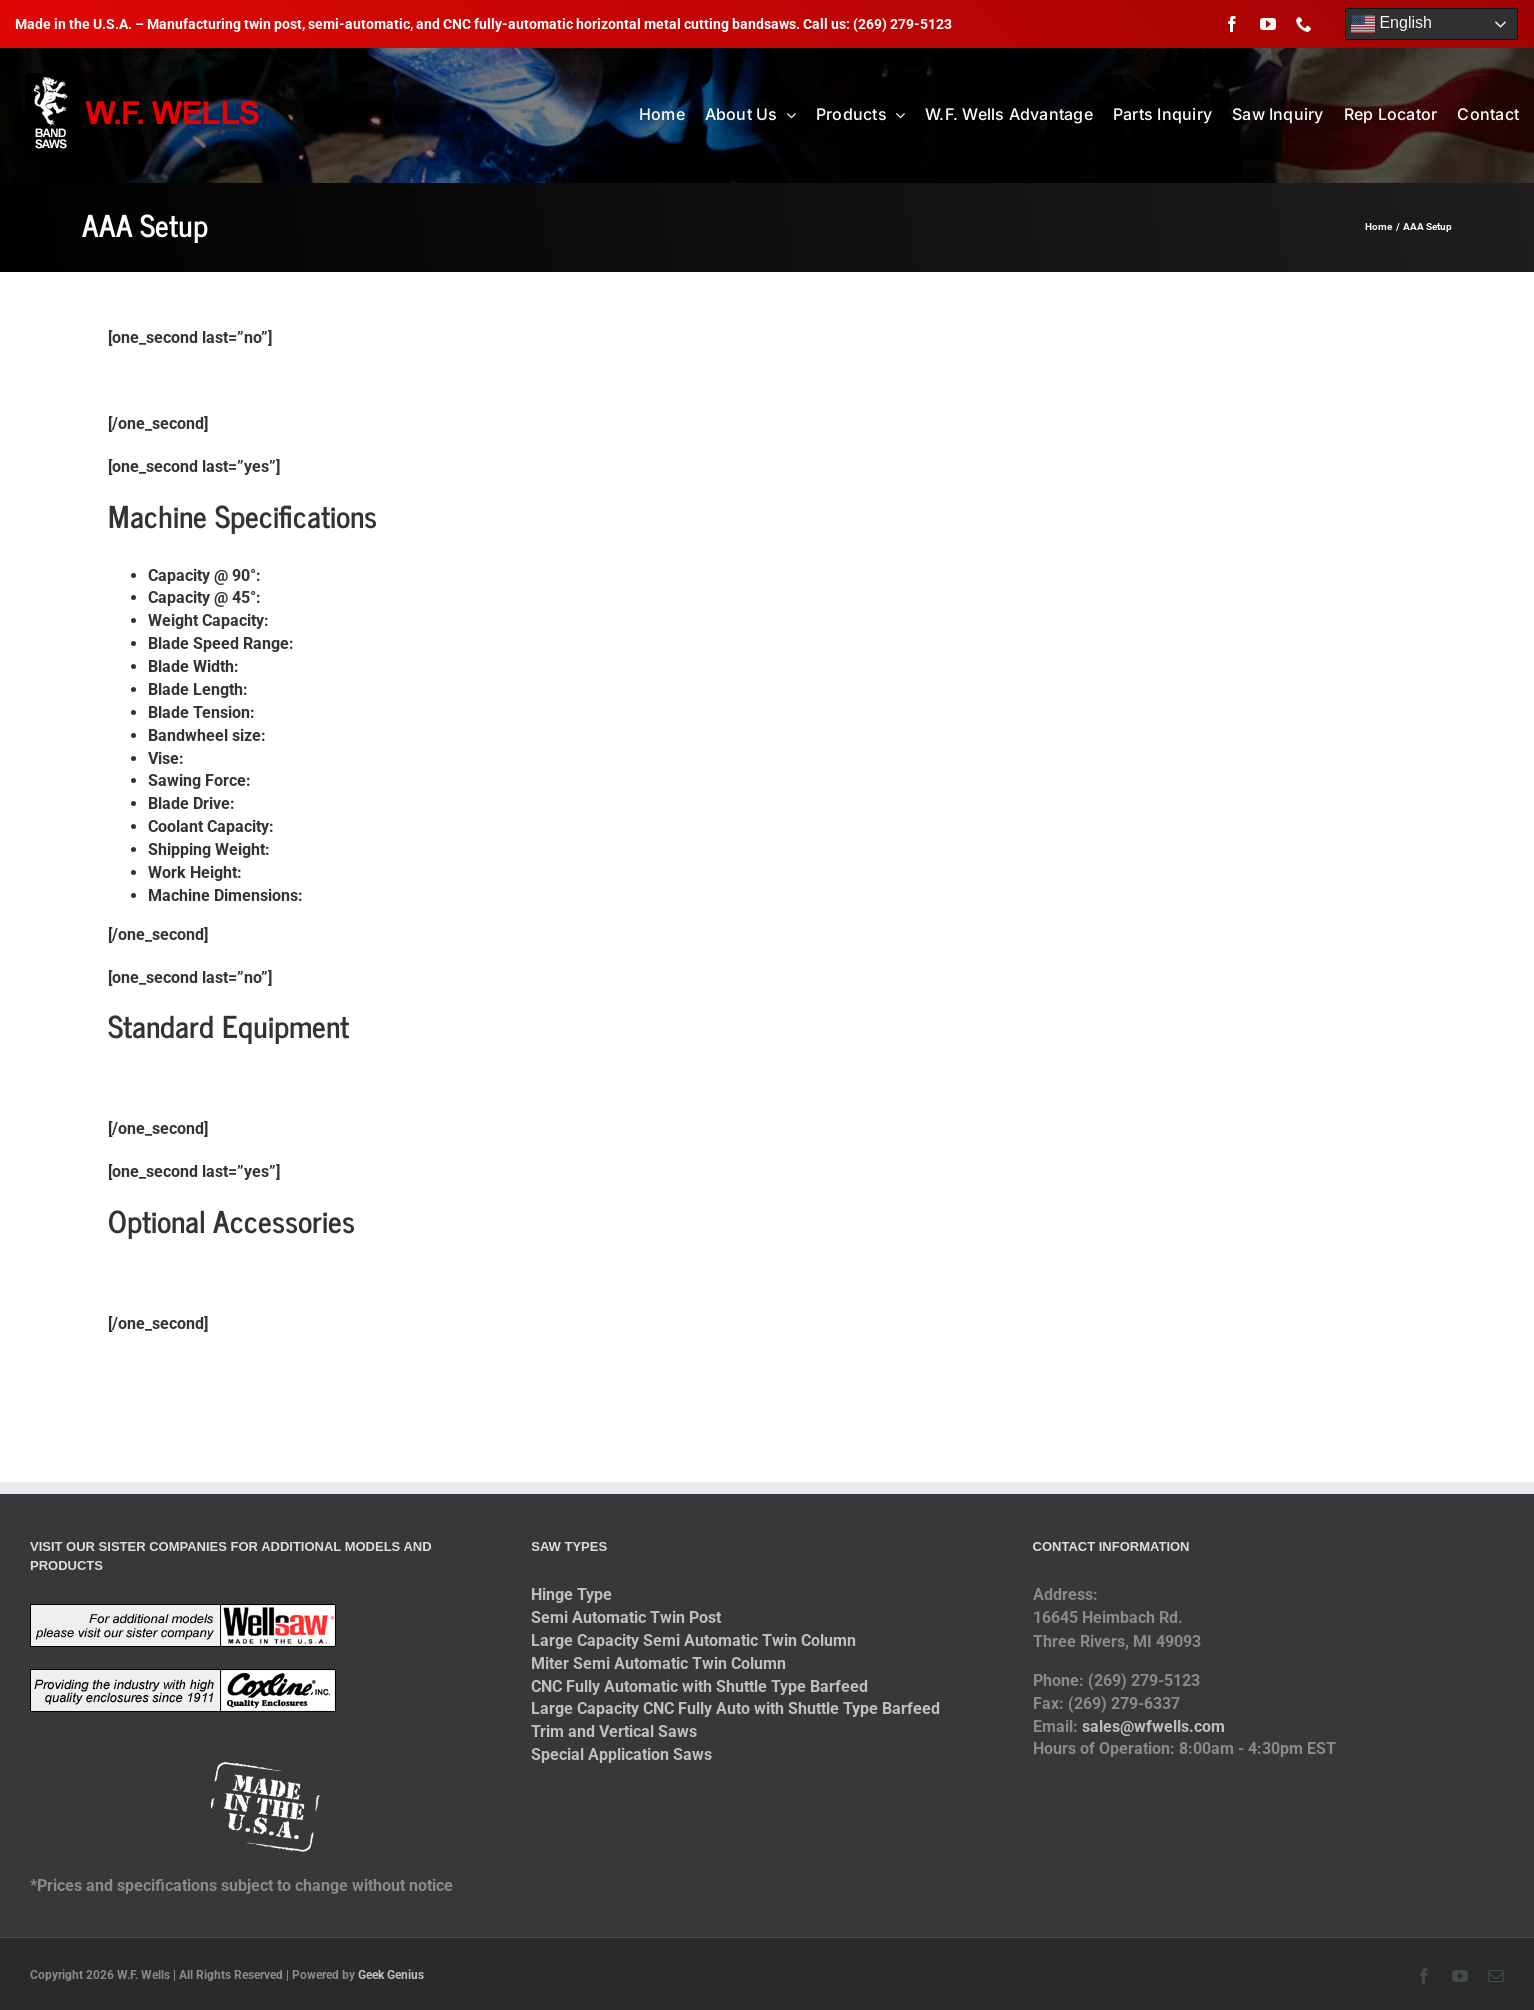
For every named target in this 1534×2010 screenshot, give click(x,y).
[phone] (1304, 24)
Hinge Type (571, 1594)
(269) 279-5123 (902, 24)
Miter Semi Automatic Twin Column (658, 1663)
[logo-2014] (144, 80)
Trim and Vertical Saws (614, 1731)
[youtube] (1268, 24)
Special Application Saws (621, 1754)
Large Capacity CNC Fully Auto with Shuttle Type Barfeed (735, 1708)
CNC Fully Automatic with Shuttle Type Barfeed (699, 1686)
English (1391, 24)
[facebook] (1232, 24)
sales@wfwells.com (1153, 1726)
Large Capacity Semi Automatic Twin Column (693, 1640)
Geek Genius (391, 1975)
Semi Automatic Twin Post (626, 1617)
